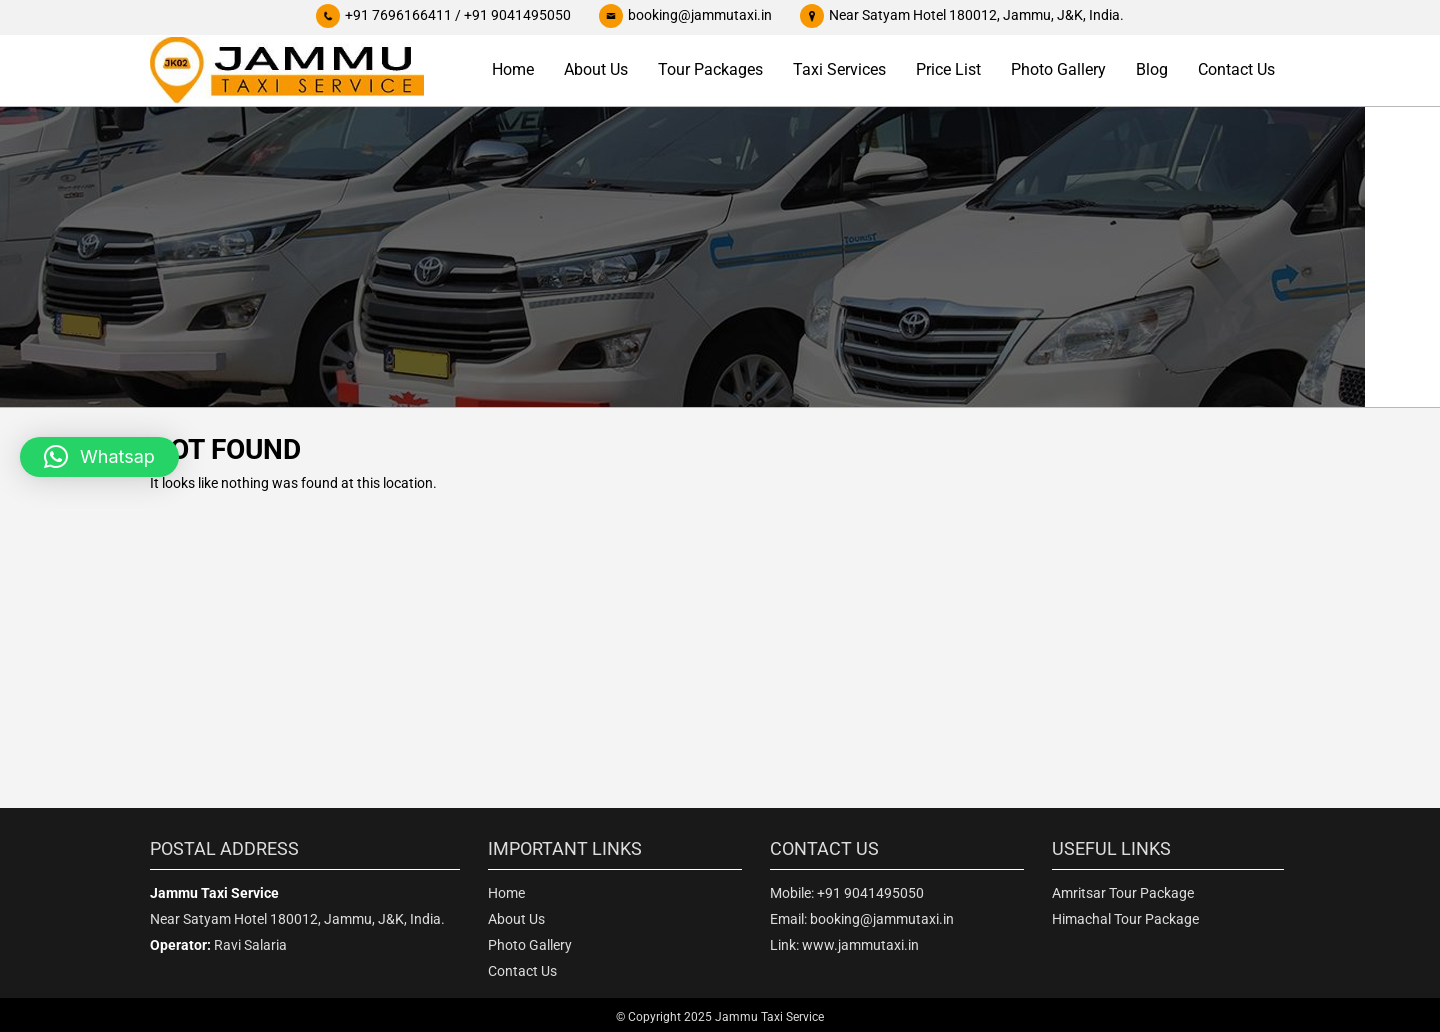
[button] (99, 457)
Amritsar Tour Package (1123, 893)
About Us (596, 69)
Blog (1152, 69)
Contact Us (1236, 69)
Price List (948, 69)
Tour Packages (710, 69)
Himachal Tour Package (1125, 919)
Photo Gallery (1058, 69)
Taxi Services (839, 69)
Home (513, 69)
